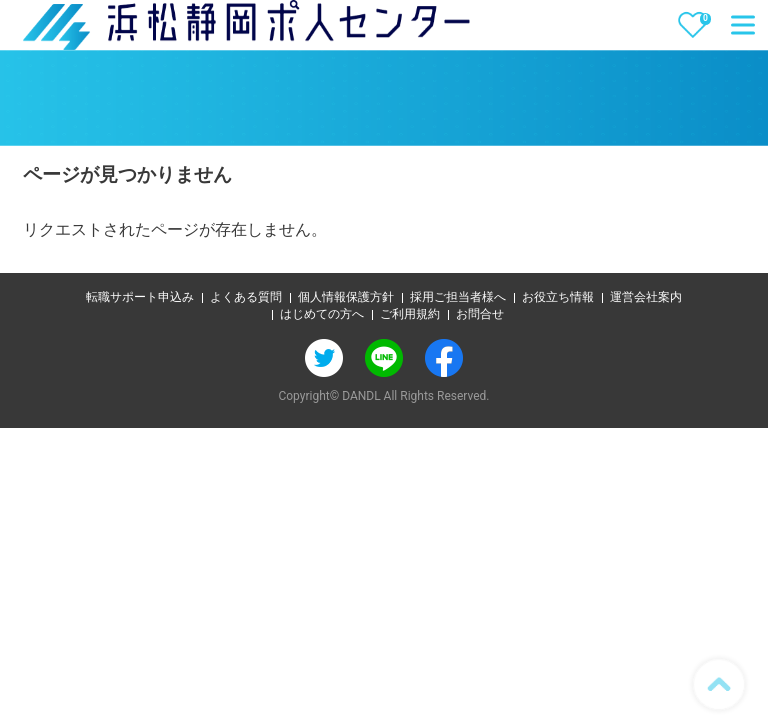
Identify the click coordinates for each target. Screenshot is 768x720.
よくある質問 (246, 297)
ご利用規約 (410, 314)
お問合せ (480, 314)
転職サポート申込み (140, 297)
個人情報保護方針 (346, 297)
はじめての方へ (322, 314)
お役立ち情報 (558, 297)
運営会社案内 (646, 297)
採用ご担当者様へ (458, 297)
